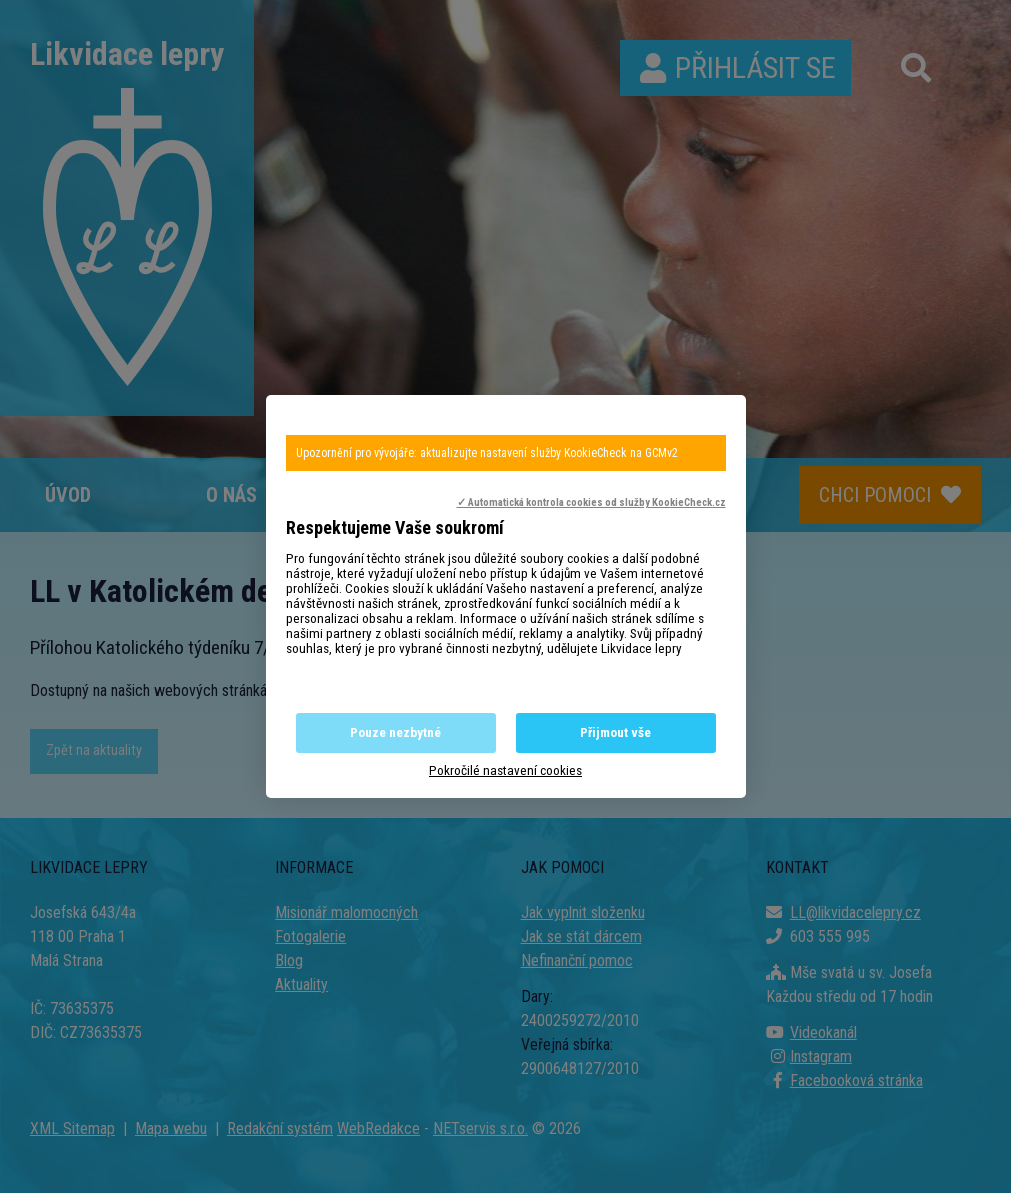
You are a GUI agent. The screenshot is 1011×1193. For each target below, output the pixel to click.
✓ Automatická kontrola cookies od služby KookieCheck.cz (591, 502)
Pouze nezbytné (395, 732)
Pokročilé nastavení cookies (505, 770)
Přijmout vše (615, 732)
